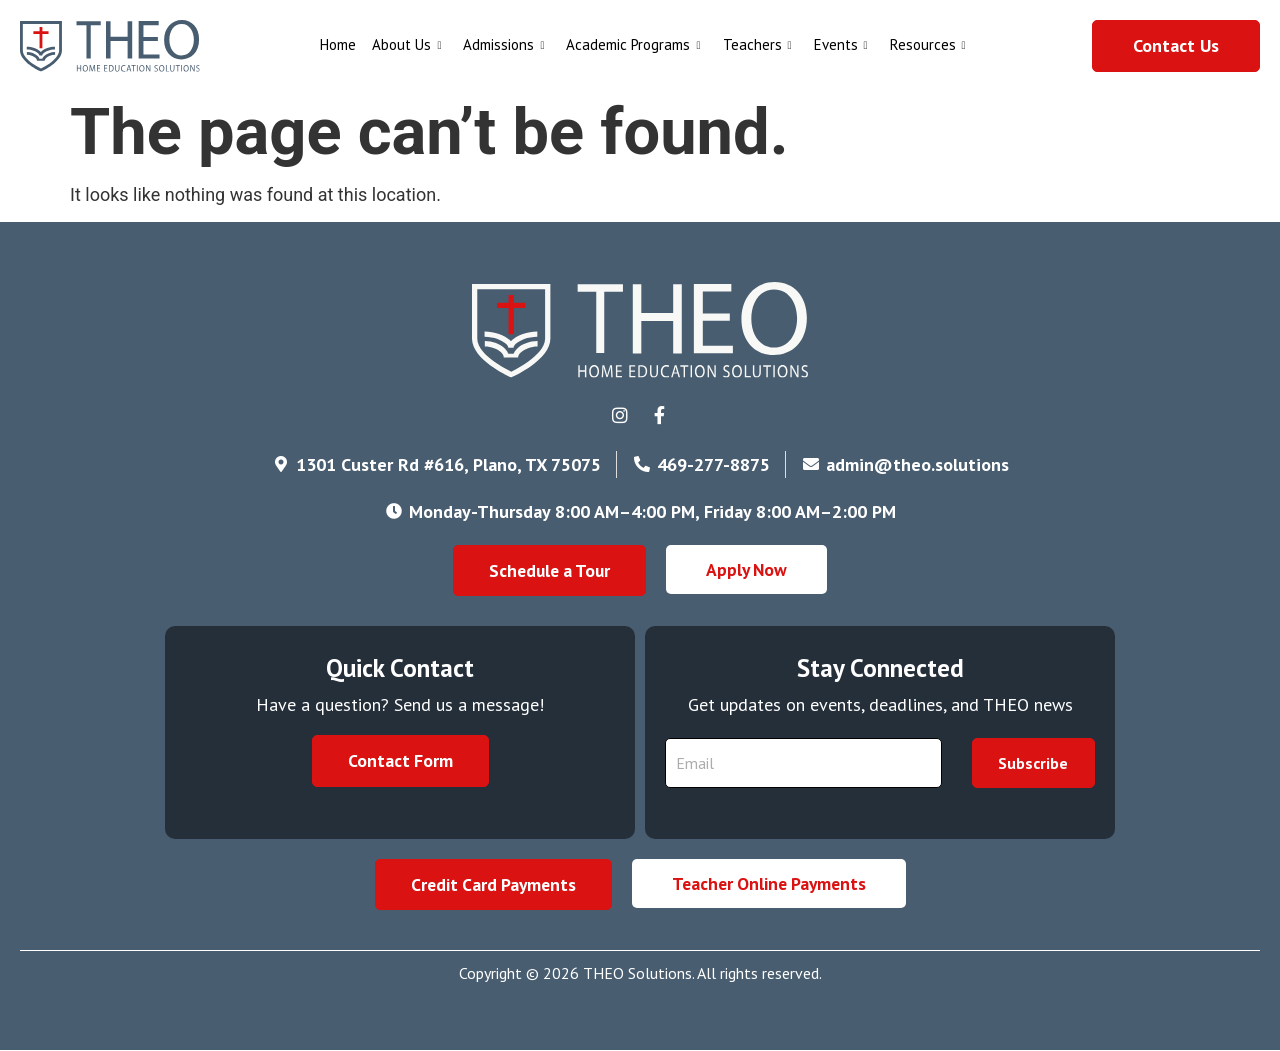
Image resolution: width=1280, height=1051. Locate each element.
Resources (928, 44)
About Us (406, 44)
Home (338, 44)
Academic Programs (633, 44)
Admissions (503, 44)
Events (841, 44)
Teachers (757, 44)
